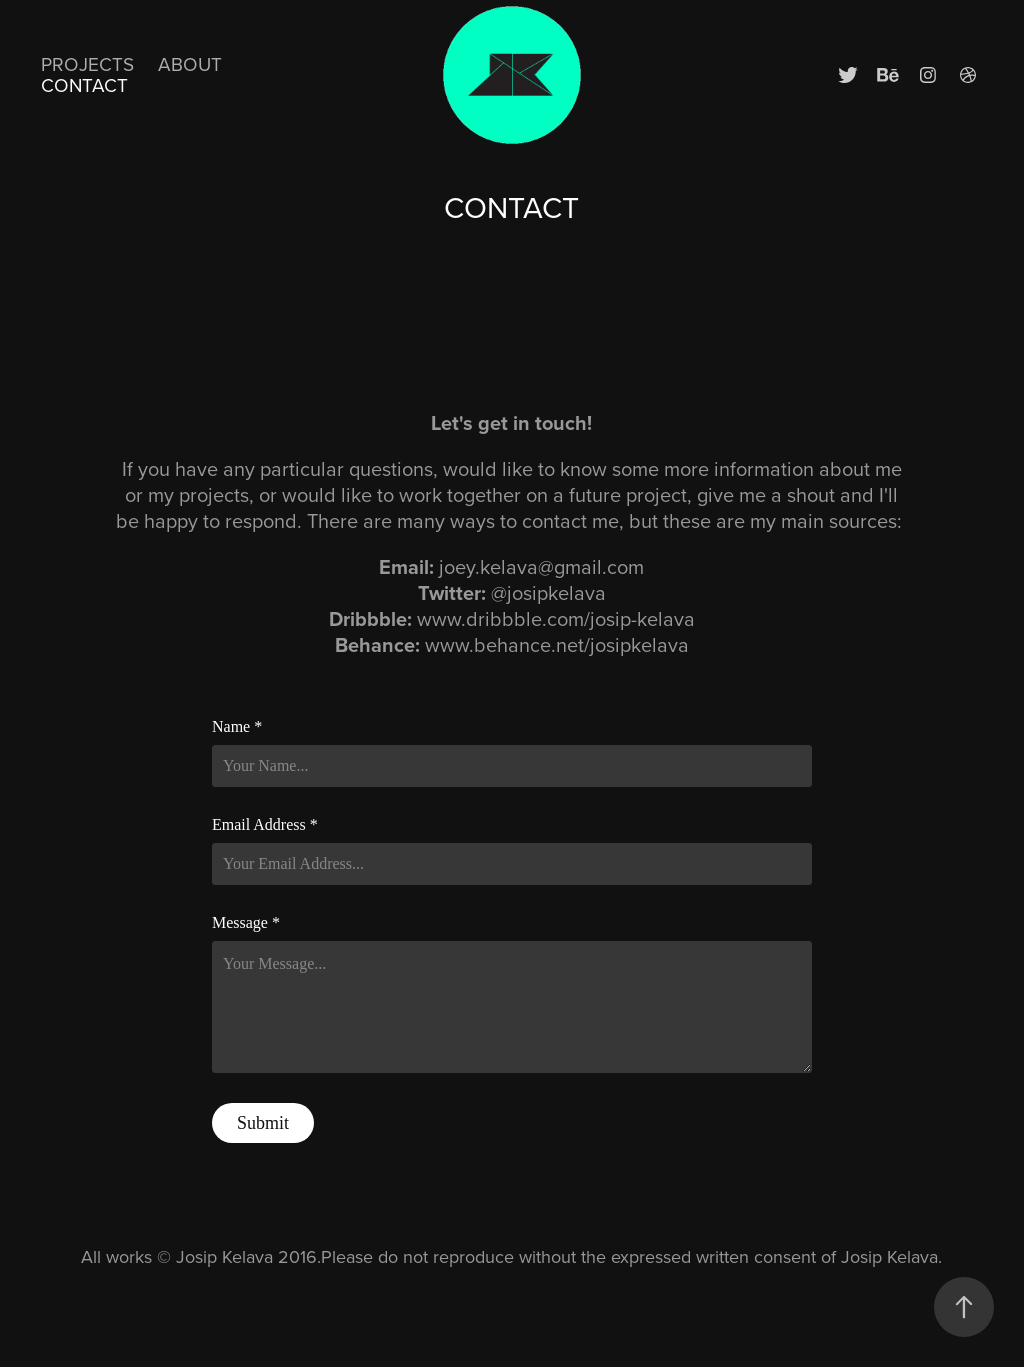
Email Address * (265, 825)
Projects (87, 63)
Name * (237, 727)
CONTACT (84, 84)
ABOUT (190, 63)
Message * (246, 923)
